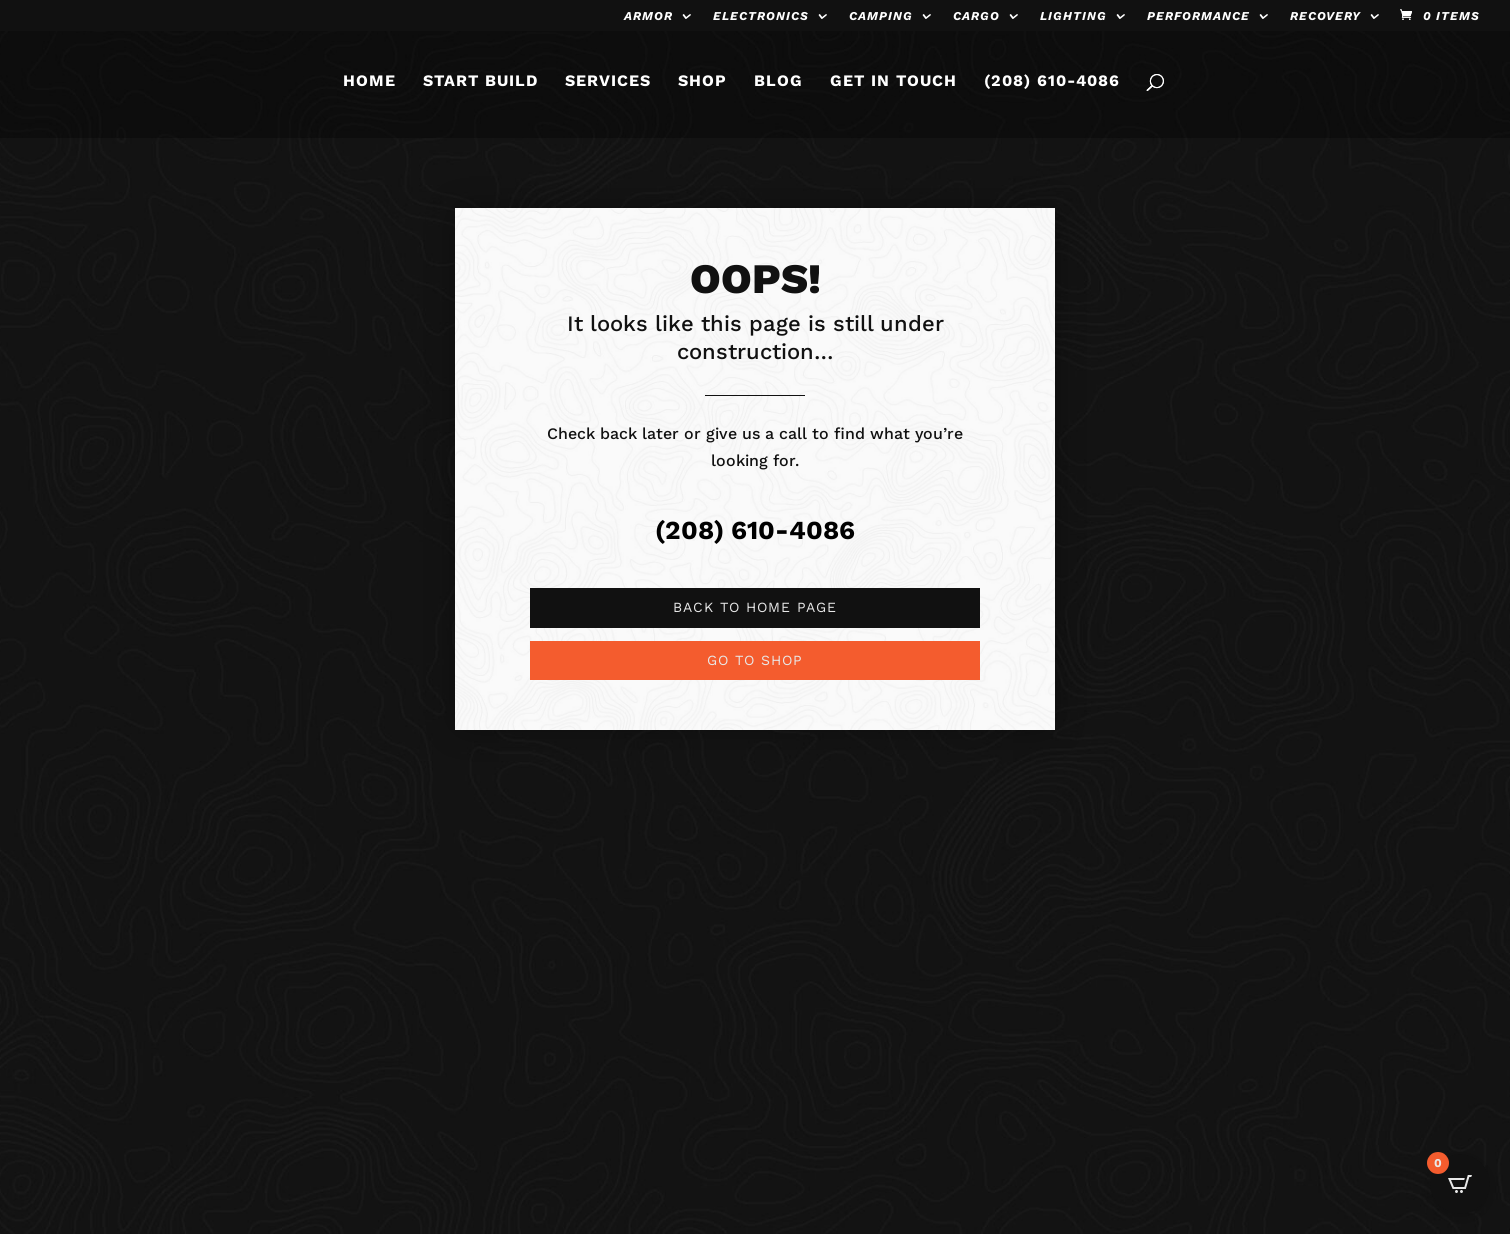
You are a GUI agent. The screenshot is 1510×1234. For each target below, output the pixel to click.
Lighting (1073, 16)
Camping (881, 16)
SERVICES (608, 89)
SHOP (702, 89)
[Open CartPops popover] (1460, 1184)
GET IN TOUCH (893, 89)
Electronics (761, 16)
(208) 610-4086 (1052, 89)
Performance (1198, 16)
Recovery (1325, 16)
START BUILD (480, 89)
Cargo (976, 16)
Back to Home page (755, 607)
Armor (648, 16)
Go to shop (755, 660)
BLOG (778, 89)
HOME (369, 89)
